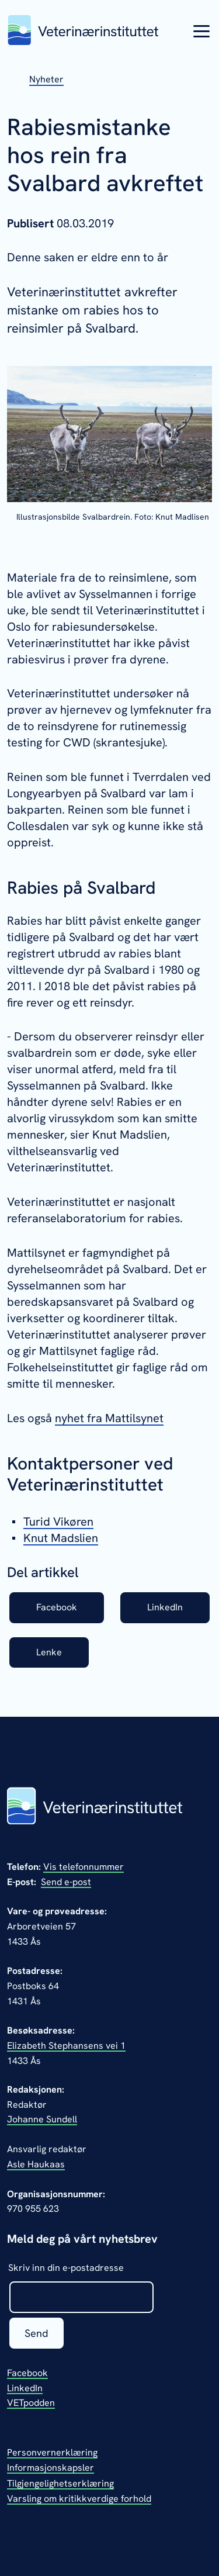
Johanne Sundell (42, 2119)
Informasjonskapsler (50, 2467)
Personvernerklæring (52, 2452)
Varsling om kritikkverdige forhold (79, 2498)
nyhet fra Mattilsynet (109, 1418)
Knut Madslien (60, 1537)
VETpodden (31, 2403)
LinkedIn (165, 1607)
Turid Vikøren (58, 1521)
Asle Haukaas (36, 2164)
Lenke (49, 1652)
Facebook (56, 1607)
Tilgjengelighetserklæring (60, 2483)
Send (36, 2333)
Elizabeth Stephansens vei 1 (66, 2045)
